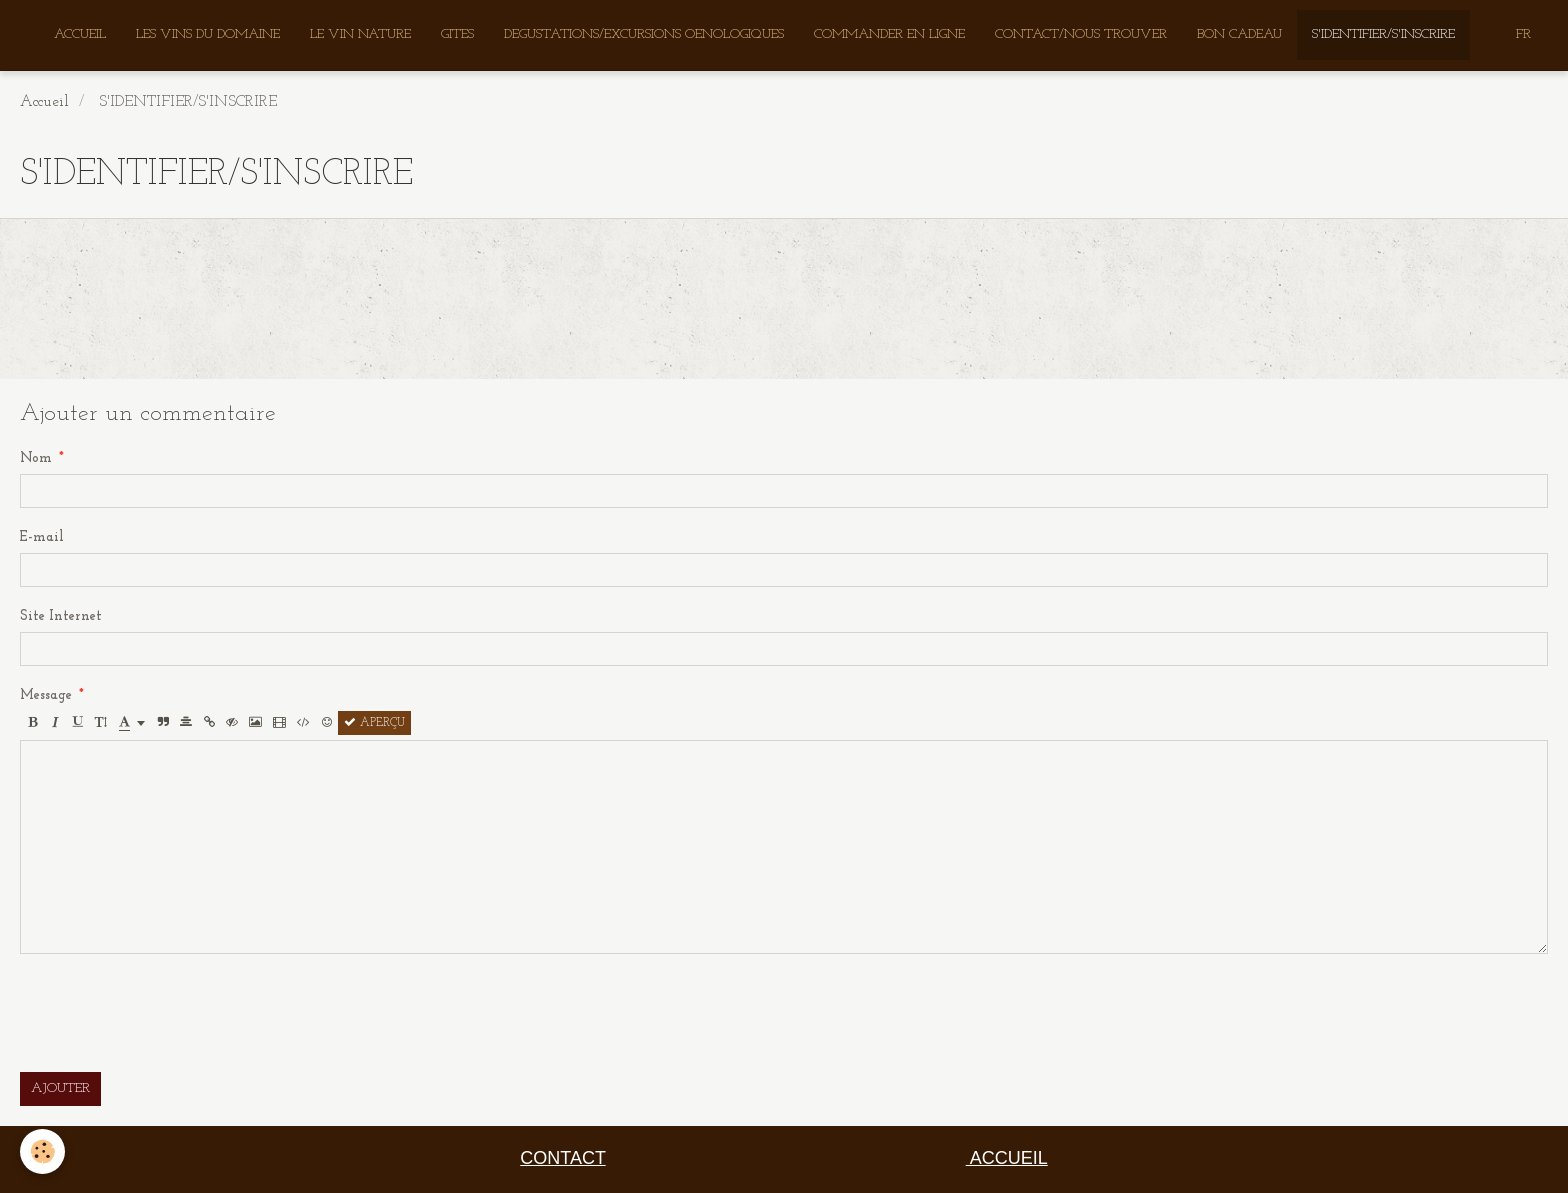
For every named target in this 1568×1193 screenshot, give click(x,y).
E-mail (42, 537)
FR (1523, 34)
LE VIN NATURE (360, 34)
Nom (36, 458)
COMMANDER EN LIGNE (889, 34)
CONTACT (562, 1158)
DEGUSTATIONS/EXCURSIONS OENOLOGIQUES (644, 34)
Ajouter (60, 1088)
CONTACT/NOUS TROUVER (1081, 34)
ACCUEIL (80, 34)
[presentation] (172, 1013)
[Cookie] (42, 1151)
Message (46, 695)
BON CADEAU (1239, 34)
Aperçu (374, 723)
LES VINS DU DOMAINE (208, 34)
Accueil (44, 102)
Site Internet (61, 616)
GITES (457, 34)
